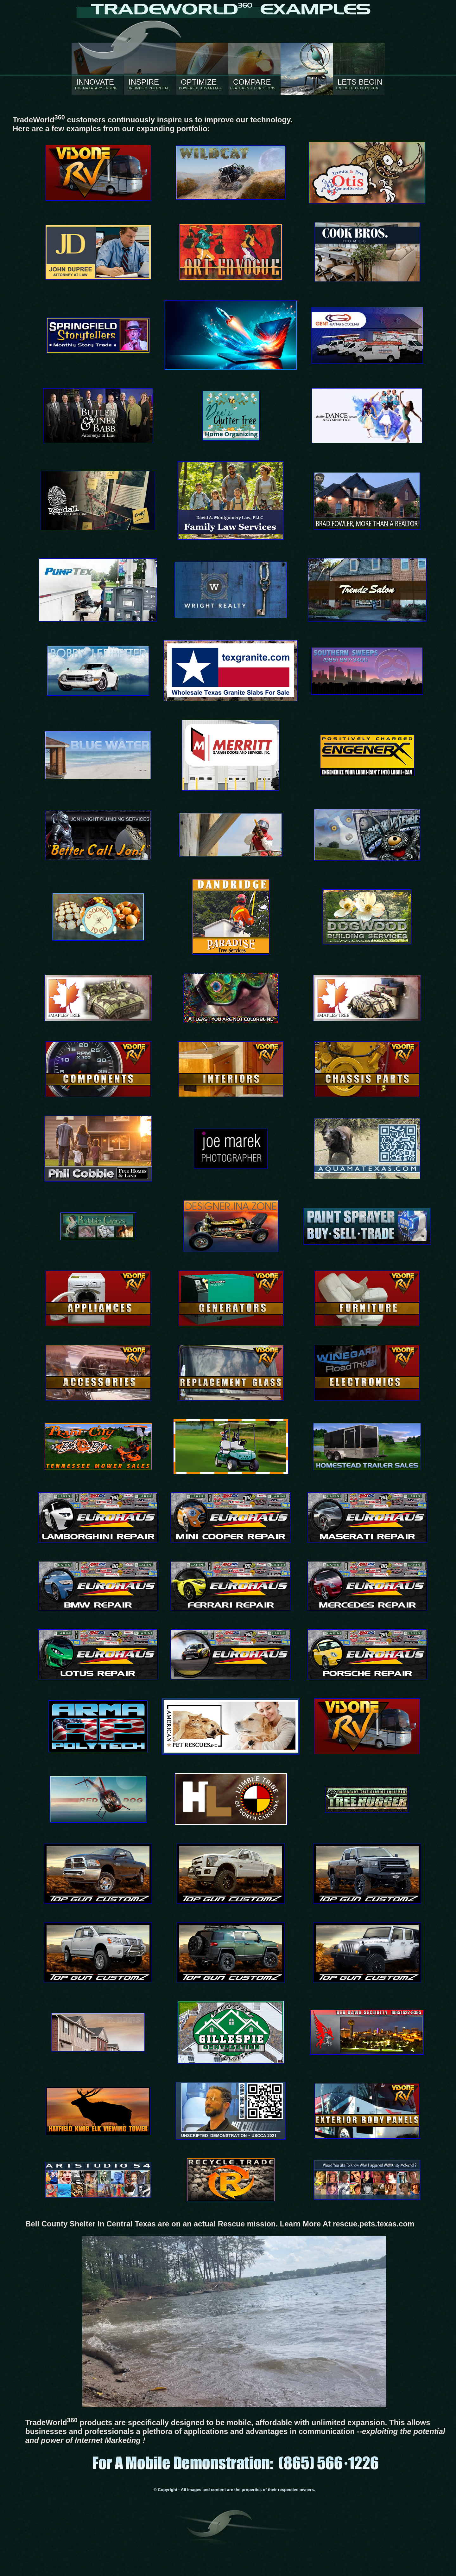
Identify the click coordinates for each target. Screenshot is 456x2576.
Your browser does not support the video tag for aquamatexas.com (234, 2321)
